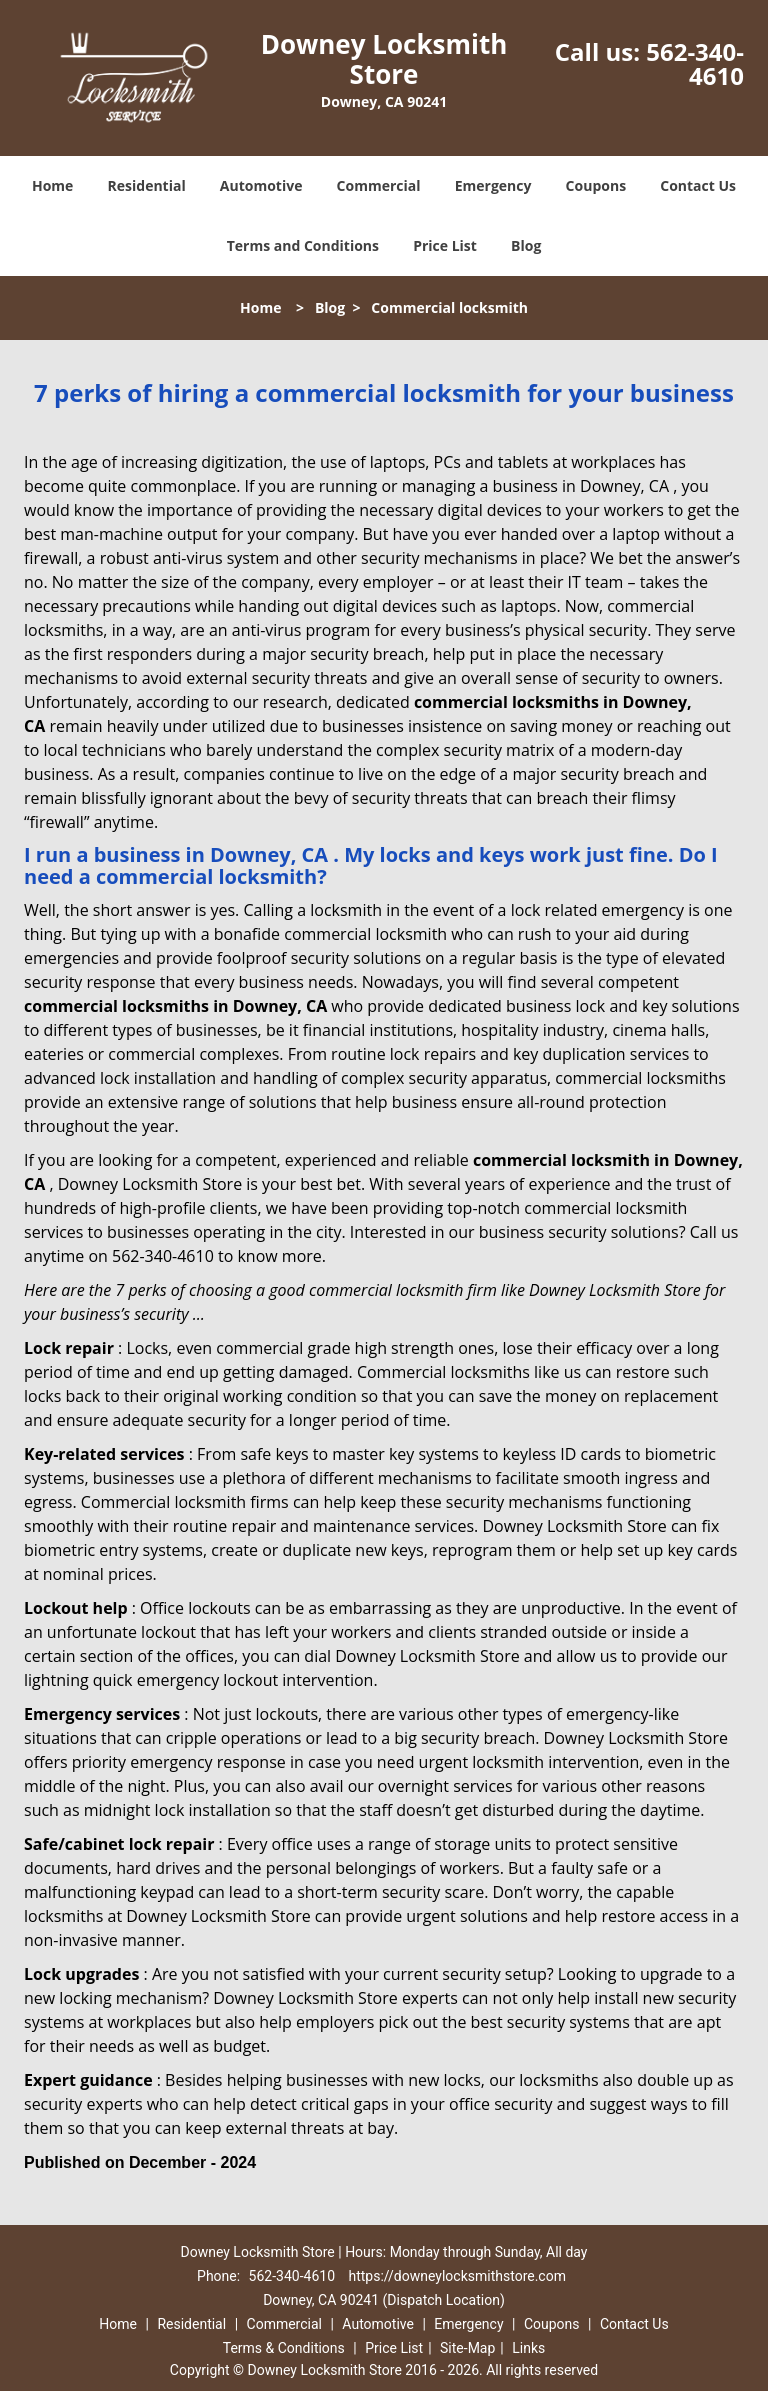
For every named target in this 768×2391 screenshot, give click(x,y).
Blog (526, 245)
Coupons (596, 185)
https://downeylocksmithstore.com (457, 2276)
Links (528, 2348)
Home (52, 185)
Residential (147, 185)
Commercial (379, 185)
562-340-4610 (695, 63)
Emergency (493, 185)
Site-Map (467, 2348)
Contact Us (698, 185)
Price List (445, 245)
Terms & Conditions (284, 2348)
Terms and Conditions (303, 245)
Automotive (261, 185)
